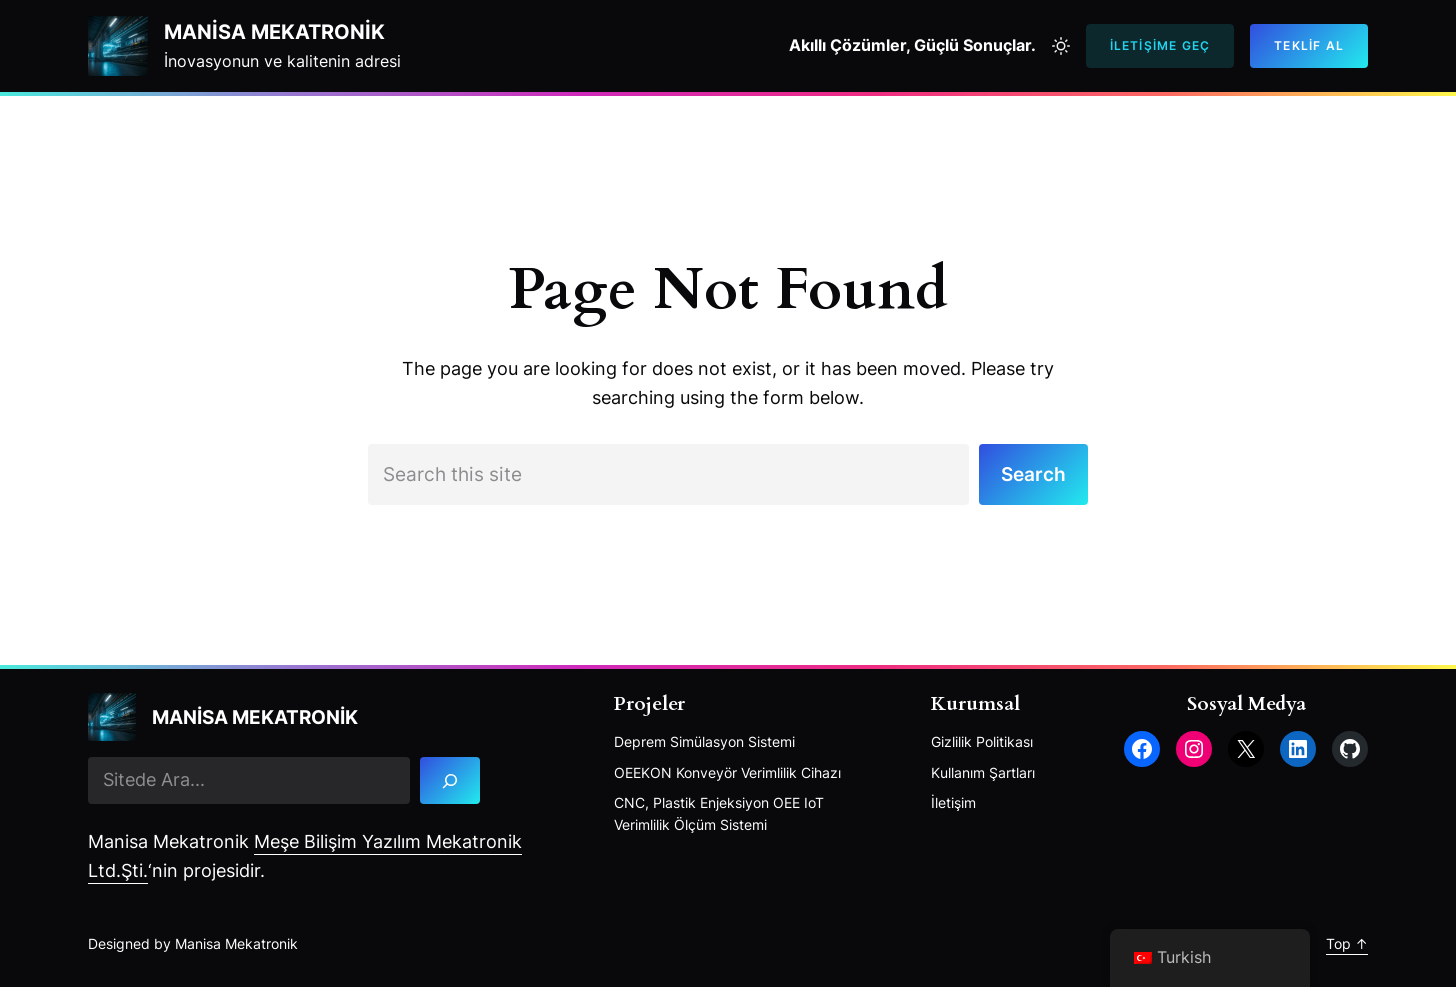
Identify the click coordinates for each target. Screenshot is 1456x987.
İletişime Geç (1160, 45)
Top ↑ (1347, 943)
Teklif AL (1309, 45)
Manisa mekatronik (274, 32)
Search (1033, 474)
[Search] (450, 780)
